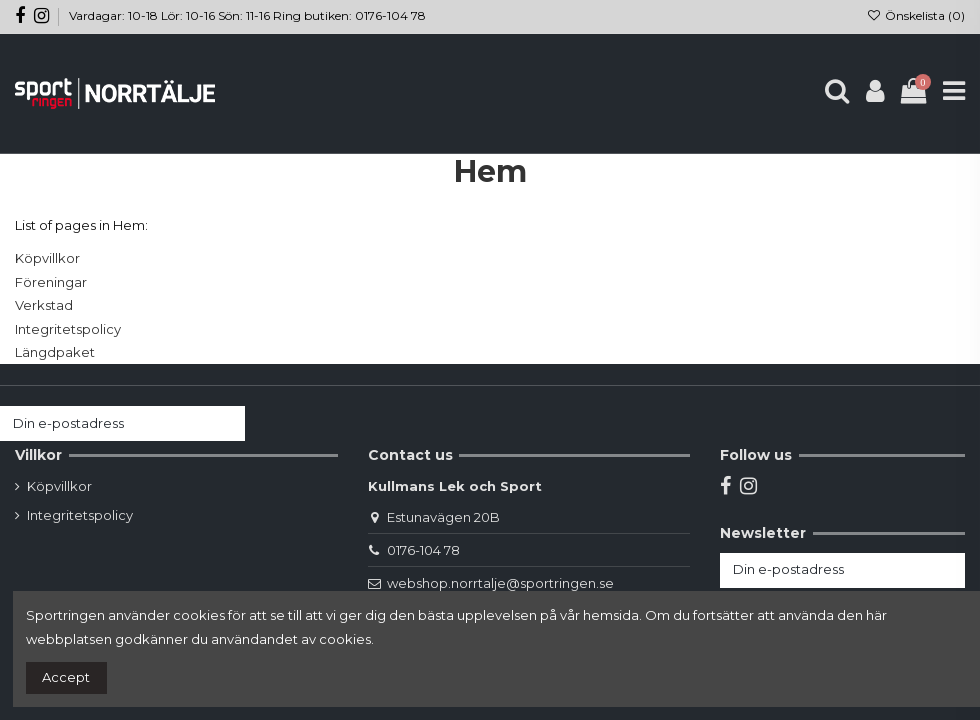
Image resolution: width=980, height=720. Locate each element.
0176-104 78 (423, 550)
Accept (66, 677)
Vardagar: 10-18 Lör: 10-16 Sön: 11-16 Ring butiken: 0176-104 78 (247, 15)
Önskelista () (916, 15)
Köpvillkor (47, 258)
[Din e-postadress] (103, 423)
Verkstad (44, 305)
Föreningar (51, 282)
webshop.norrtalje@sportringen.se (500, 583)
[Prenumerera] (225, 423)
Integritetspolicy (68, 329)
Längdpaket (55, 352)
